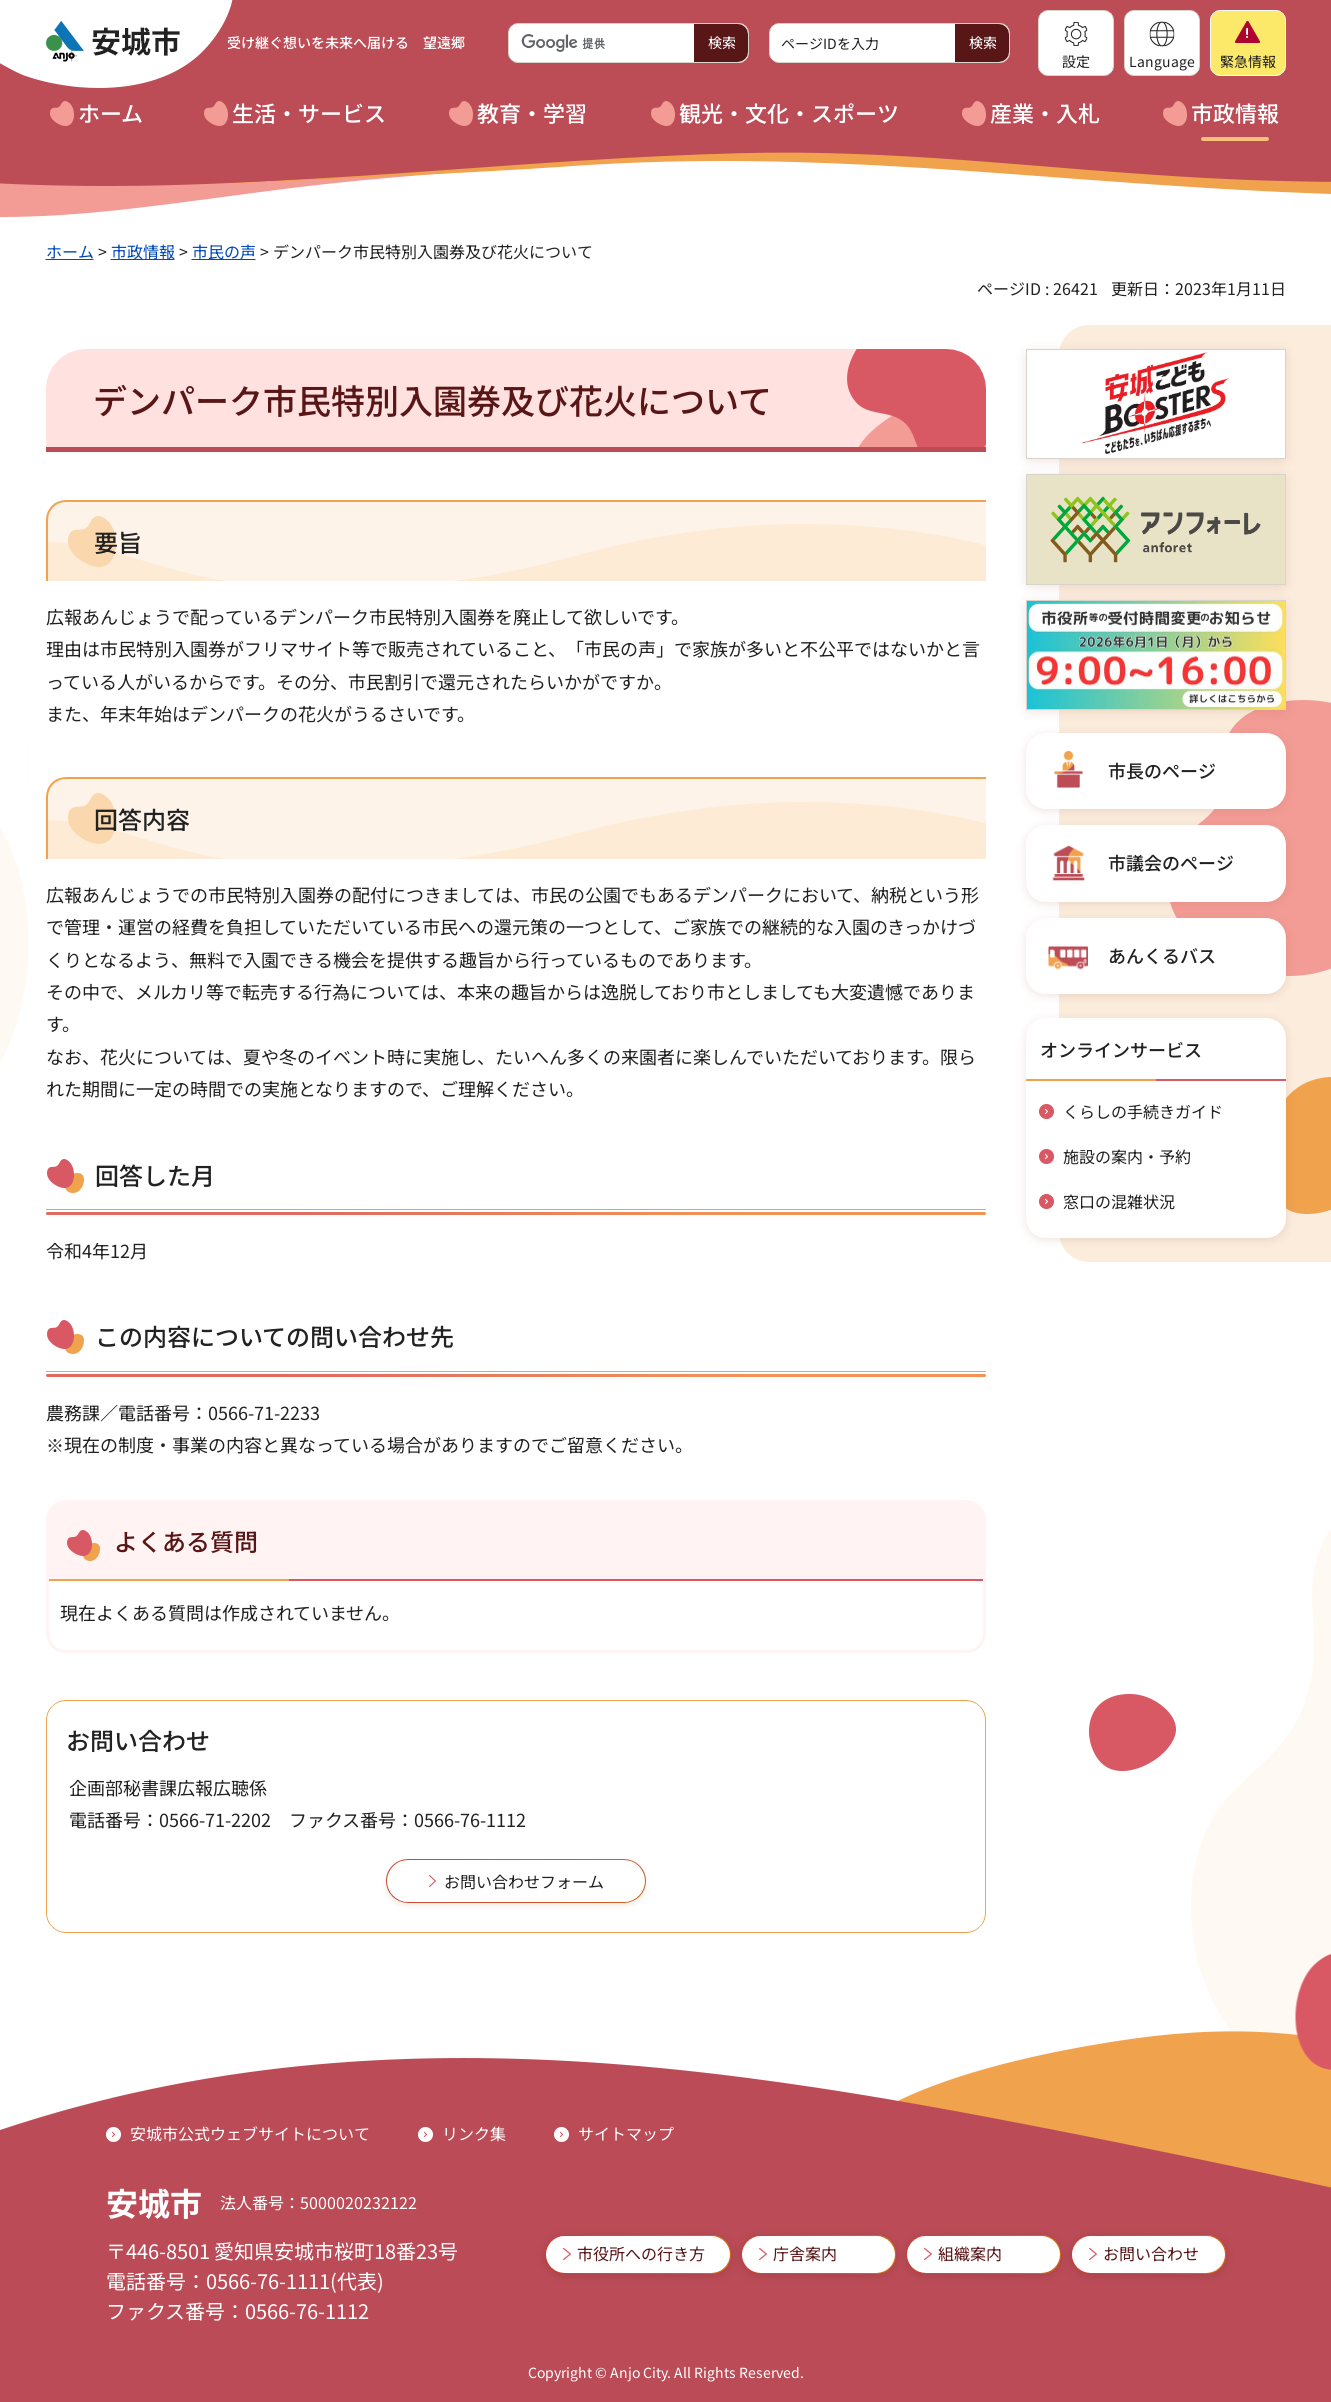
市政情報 (143, 251)
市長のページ (1162, 770)
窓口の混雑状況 (1119, 1201)
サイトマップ (626, 2133)
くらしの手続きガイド (1143, 1111)
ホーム (70, 251)
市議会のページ (1171, 862)
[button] (1076, 43)
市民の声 (224, 251)
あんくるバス (1162, 955)
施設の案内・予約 (1127, 1156)
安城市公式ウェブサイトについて (250, 2133)
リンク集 (474, 2133)
